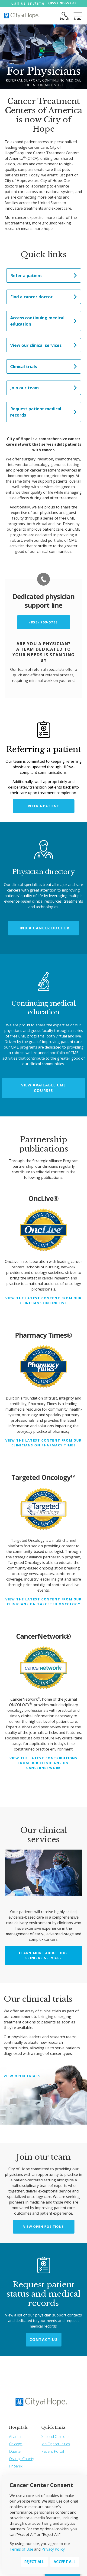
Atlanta (15, 2436)
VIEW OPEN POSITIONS (43, 2226)
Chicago (15, 2443)
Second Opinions (55, 2436)
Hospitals (18, 2427)
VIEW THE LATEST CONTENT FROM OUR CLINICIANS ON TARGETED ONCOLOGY (43, 1601)
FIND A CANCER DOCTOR (43, 928)
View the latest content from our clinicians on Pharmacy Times (43, 1442)
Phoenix (16, 2466)
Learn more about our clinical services (43, 1955)
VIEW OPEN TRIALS (22, 2076)
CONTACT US (43, 2339)
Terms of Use (21, 2549)
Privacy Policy (53, 2549)
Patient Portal (52, 2451)
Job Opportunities (55, 2443)
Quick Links (53, 2427)
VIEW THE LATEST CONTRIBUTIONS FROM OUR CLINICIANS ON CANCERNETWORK (43, 1763)
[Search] (64, 14)
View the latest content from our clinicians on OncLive (43, 1300)
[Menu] (77, 14)
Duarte (15, 2451)
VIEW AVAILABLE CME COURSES (43, 1087)
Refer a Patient (43, 806)
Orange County (21, 2458)
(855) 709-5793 (62, 3)
